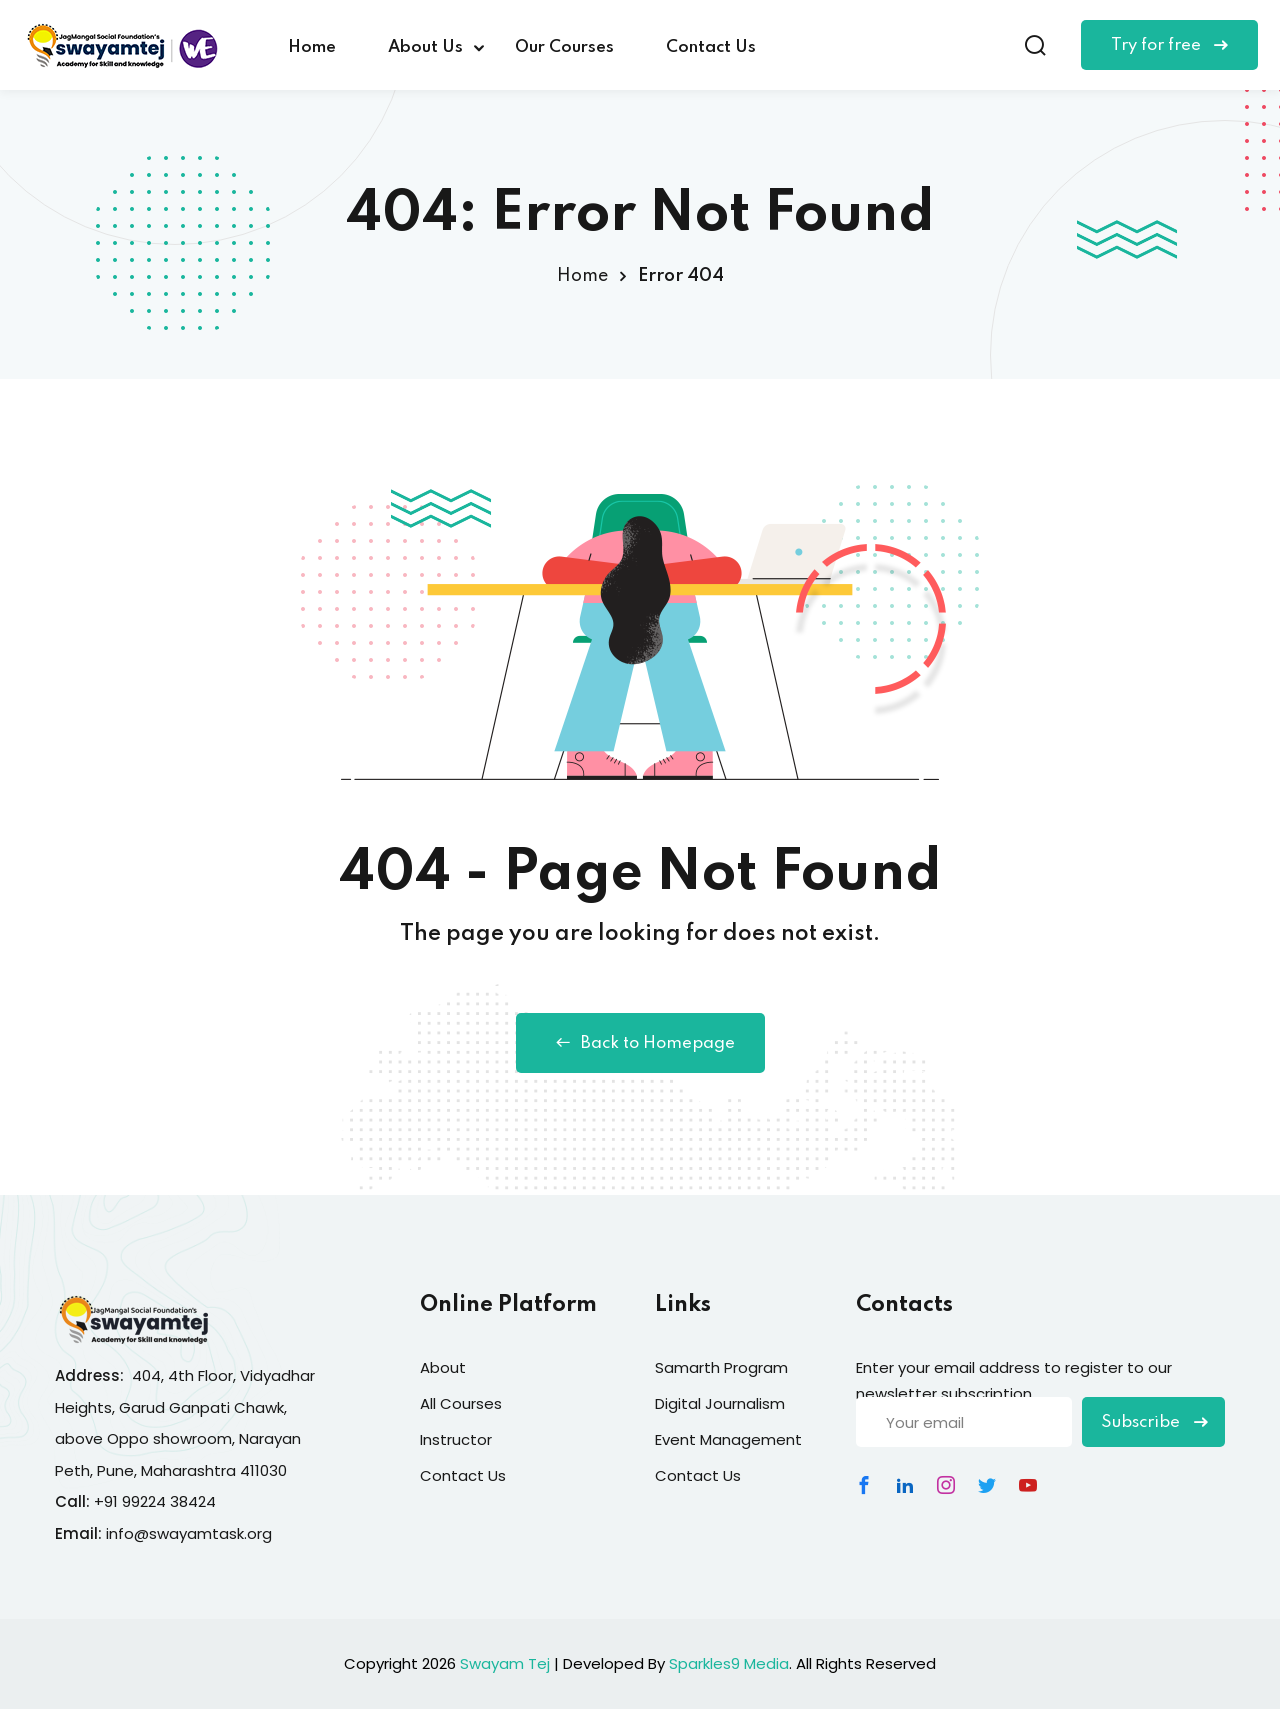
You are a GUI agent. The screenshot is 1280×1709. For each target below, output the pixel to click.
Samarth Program (721, 1367)
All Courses (461, 1403)
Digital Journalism (720, 1403)
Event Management (728, 1439)
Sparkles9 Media (729, 1663)
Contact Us (711, 47)
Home (312, 47)
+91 (108, 1501)
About (443, 1367)
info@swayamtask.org (189, 1533)
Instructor (456, 1439)
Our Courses (564, 47)
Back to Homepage (640, 1043)
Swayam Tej (505, 1663)
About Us (425, 47)
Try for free (1169, 45)
